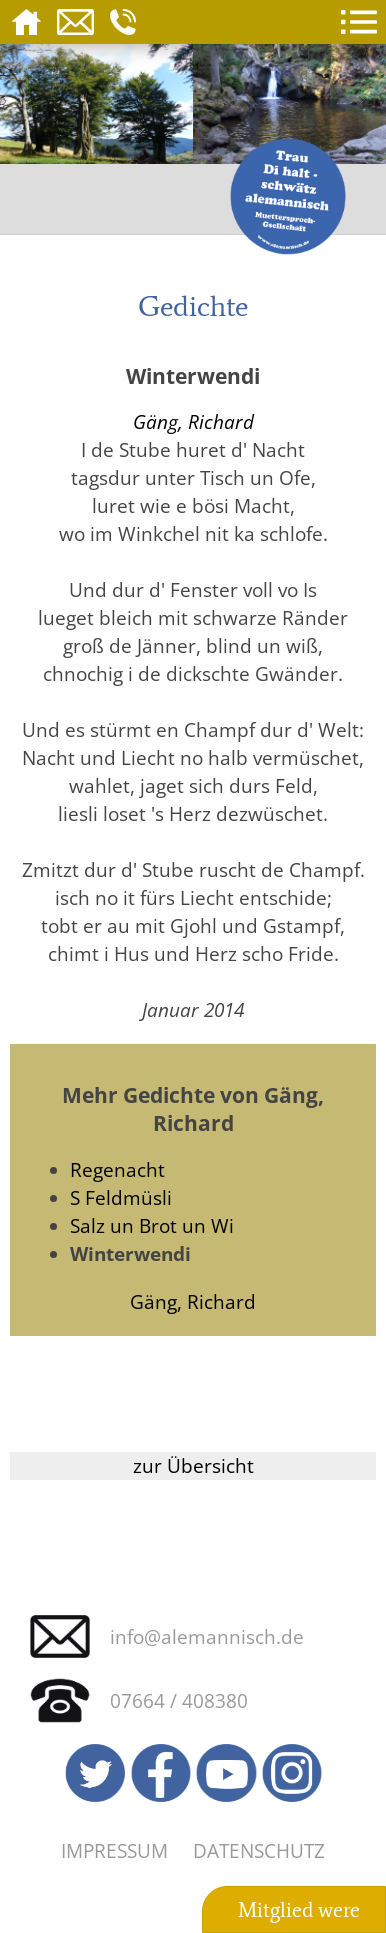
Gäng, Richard (193, 421)
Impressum (114, 1850)
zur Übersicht (193, 1465)
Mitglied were (299, 1910)
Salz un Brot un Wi (152, 1225)
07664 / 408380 (179, 1700)
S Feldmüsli (121, 1197)
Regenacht (117, 1169)
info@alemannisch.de (207, 1636)
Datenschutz (259, 1850)
